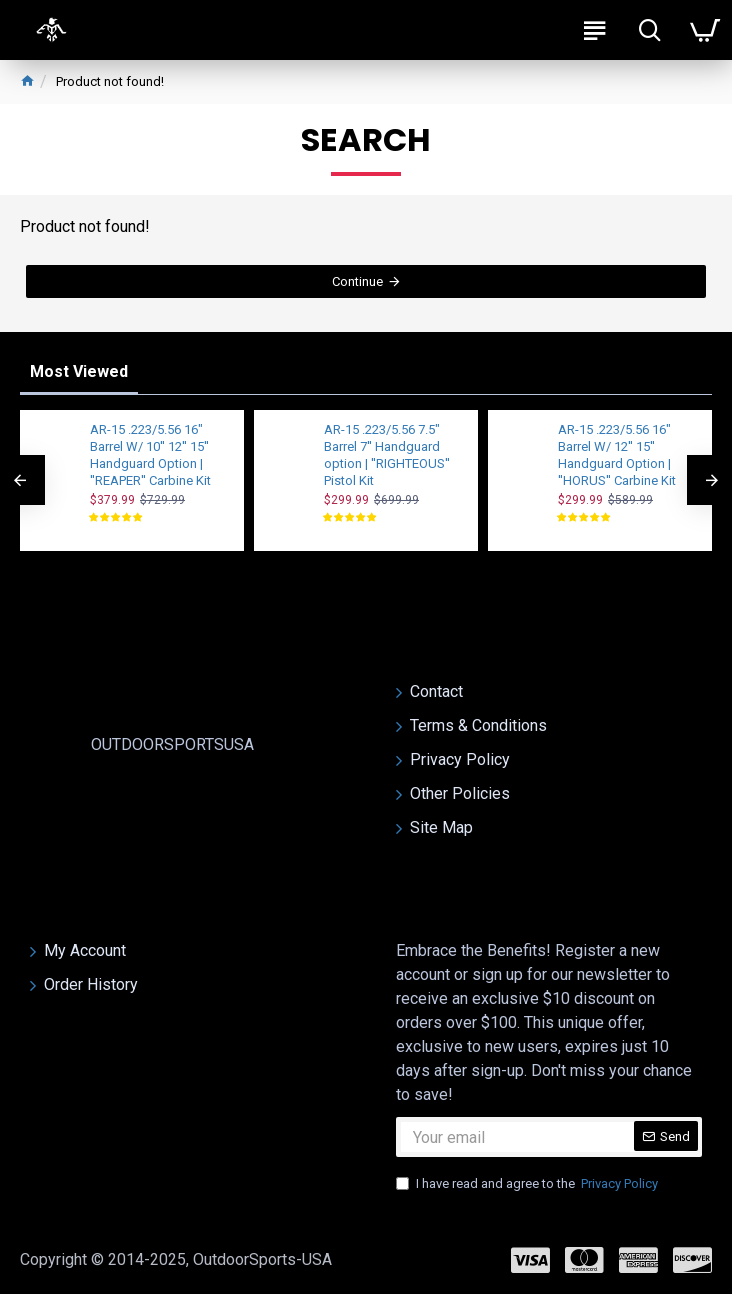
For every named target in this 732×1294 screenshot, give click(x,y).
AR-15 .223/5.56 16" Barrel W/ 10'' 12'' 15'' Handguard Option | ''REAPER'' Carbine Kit (150, 455)
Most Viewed (79, 371)
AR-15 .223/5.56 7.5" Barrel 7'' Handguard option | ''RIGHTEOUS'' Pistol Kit (387, 455)
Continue (357, 285)
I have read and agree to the (528, 1184)
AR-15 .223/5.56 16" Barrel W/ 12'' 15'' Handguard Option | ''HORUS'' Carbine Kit (617, 455)
